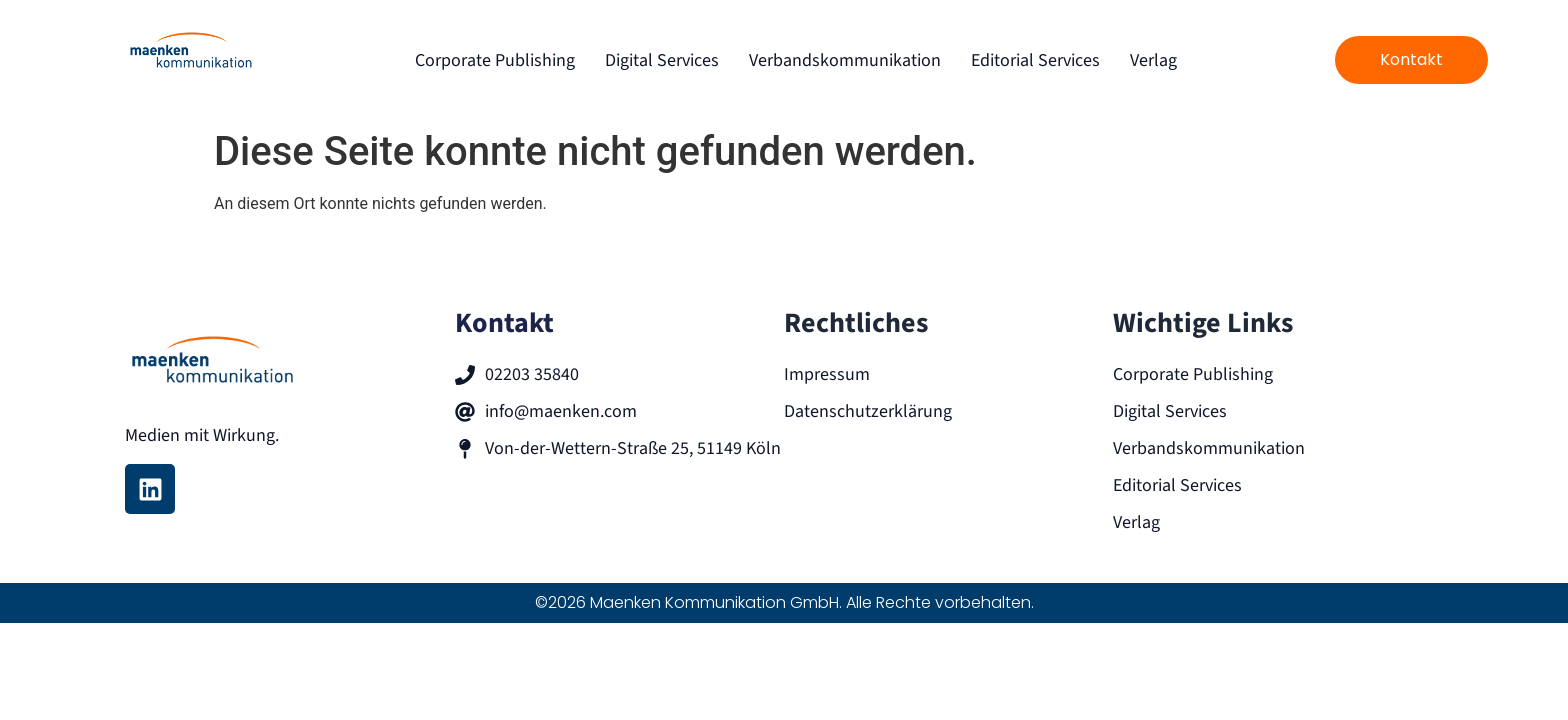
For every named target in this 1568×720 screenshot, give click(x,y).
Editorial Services (1035, 60)
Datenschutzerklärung (868, 411)
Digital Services (662, 60)
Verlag (1153, 60)
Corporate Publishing (495, 60)
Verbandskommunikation (845, 60)
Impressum (827, 374)
